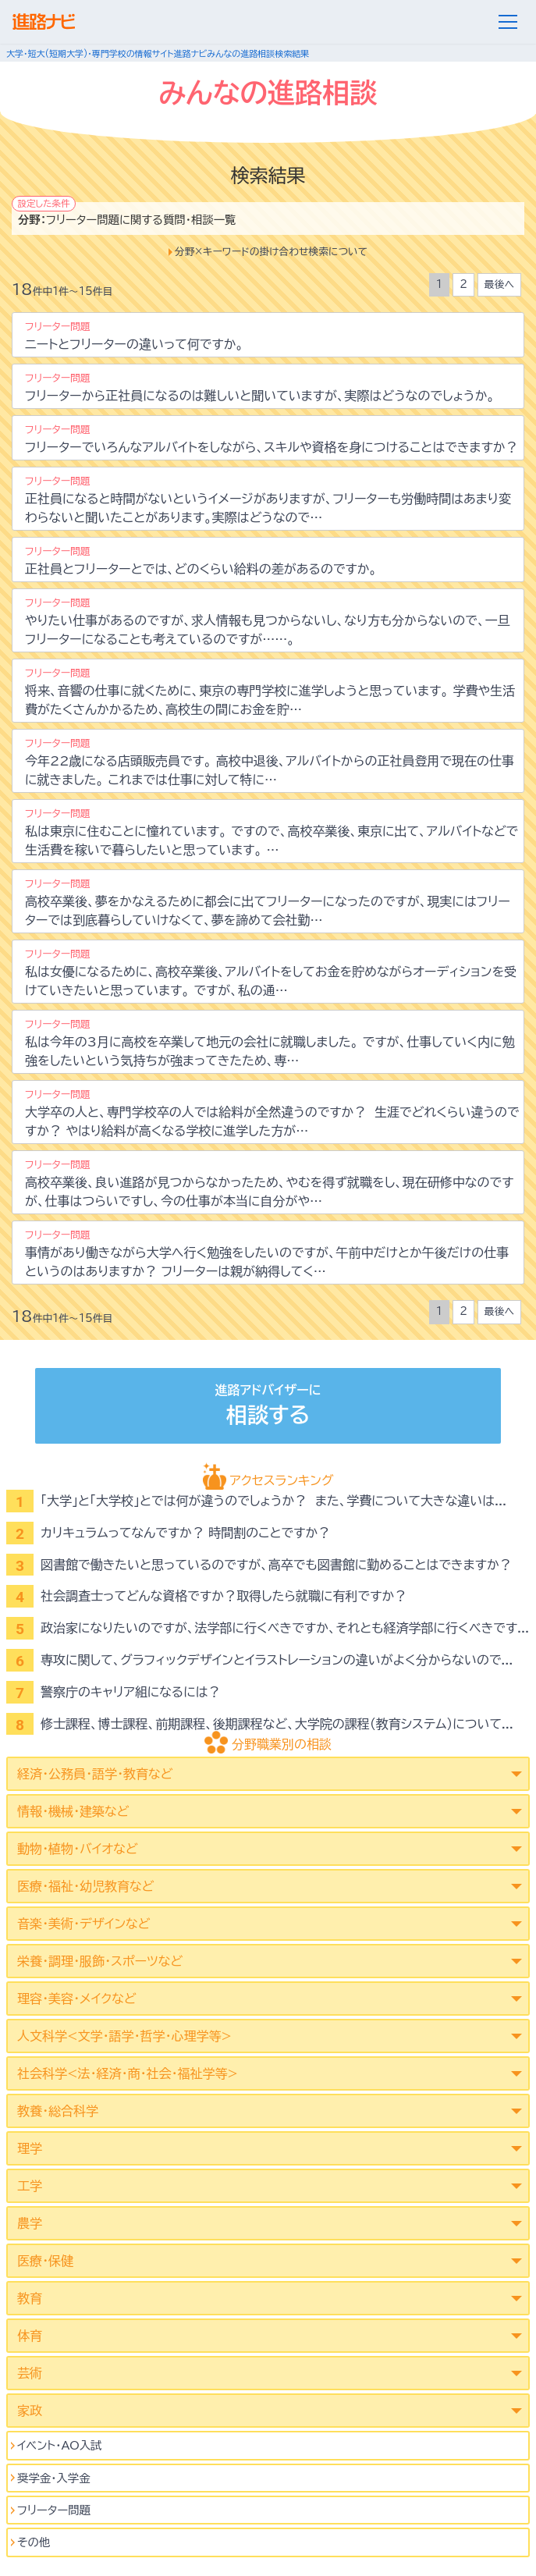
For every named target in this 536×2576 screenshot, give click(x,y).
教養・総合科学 (57, 2111)
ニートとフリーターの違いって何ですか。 (134, 336)
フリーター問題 (54, 2510)
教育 (29, 2298)
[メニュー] (508, 21)
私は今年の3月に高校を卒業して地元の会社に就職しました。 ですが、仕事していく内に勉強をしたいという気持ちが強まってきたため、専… (269, 1043)
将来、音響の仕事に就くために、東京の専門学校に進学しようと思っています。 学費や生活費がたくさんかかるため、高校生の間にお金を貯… (270, 692)
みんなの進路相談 (241, 53)
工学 (29, 2186)
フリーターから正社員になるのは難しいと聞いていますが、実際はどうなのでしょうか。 (260, 387)
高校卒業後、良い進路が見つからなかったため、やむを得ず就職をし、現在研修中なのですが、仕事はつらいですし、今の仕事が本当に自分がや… (269, 1183)
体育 (29, 2335)
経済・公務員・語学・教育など (94, 1774)
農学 (29, 2223)
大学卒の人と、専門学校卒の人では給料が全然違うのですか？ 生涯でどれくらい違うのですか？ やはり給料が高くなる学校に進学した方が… (272, 1113)
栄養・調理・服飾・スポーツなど (100, 1961)
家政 (29, 2410)
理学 (29, 2148)
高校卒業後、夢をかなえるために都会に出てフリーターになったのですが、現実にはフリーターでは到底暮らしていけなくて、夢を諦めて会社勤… (267, 902)
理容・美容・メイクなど (77, 1998)
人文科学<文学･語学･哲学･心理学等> (124, 2036)
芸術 (29, 2373)
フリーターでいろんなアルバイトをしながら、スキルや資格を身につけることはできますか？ (271, 439)
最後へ (499, 284)
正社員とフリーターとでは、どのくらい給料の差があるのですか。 (201, 560)
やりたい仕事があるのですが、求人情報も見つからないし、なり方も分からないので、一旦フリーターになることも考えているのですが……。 (267, 621)
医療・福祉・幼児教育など (85, 1886)
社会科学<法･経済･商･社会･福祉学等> (127, 2073)
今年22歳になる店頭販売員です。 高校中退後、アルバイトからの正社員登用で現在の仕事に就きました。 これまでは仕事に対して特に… (269, 762)
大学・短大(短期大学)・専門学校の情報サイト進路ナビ (106, 53)
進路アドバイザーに (268, 1407)
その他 (33, 2542)
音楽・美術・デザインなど (83, 1923)
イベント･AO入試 (59, 2445)
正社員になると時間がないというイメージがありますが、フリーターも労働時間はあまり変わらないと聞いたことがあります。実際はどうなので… (268, 500)
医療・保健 (45, 2260)
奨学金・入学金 (54, 2478)
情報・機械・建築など (73, 1811)
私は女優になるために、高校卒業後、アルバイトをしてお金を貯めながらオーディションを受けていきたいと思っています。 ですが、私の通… (270, 973)
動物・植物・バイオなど (77, 1848)
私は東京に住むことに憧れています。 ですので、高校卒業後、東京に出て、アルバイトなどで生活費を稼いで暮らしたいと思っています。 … (271, 832)
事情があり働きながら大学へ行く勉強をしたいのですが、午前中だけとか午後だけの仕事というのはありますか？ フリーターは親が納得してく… (267, 1253)
